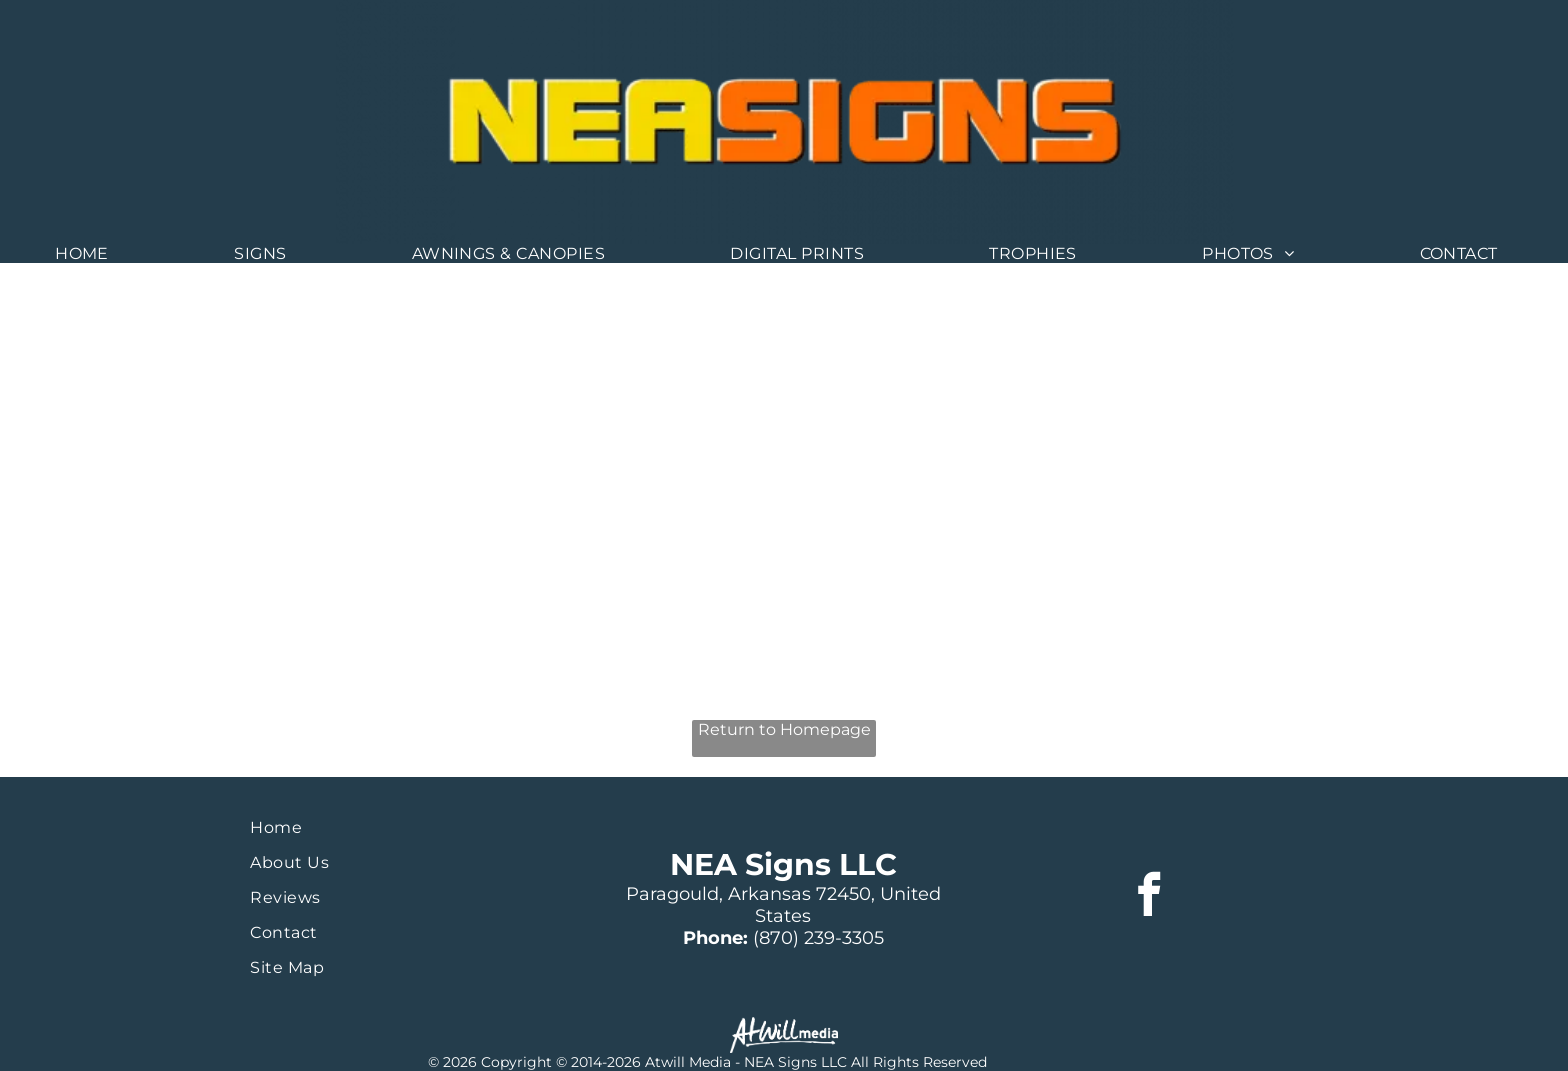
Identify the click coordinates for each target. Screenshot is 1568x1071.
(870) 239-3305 (818, 938)
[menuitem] (89, 253)
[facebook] (1149, 897)
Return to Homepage (784, 729)
